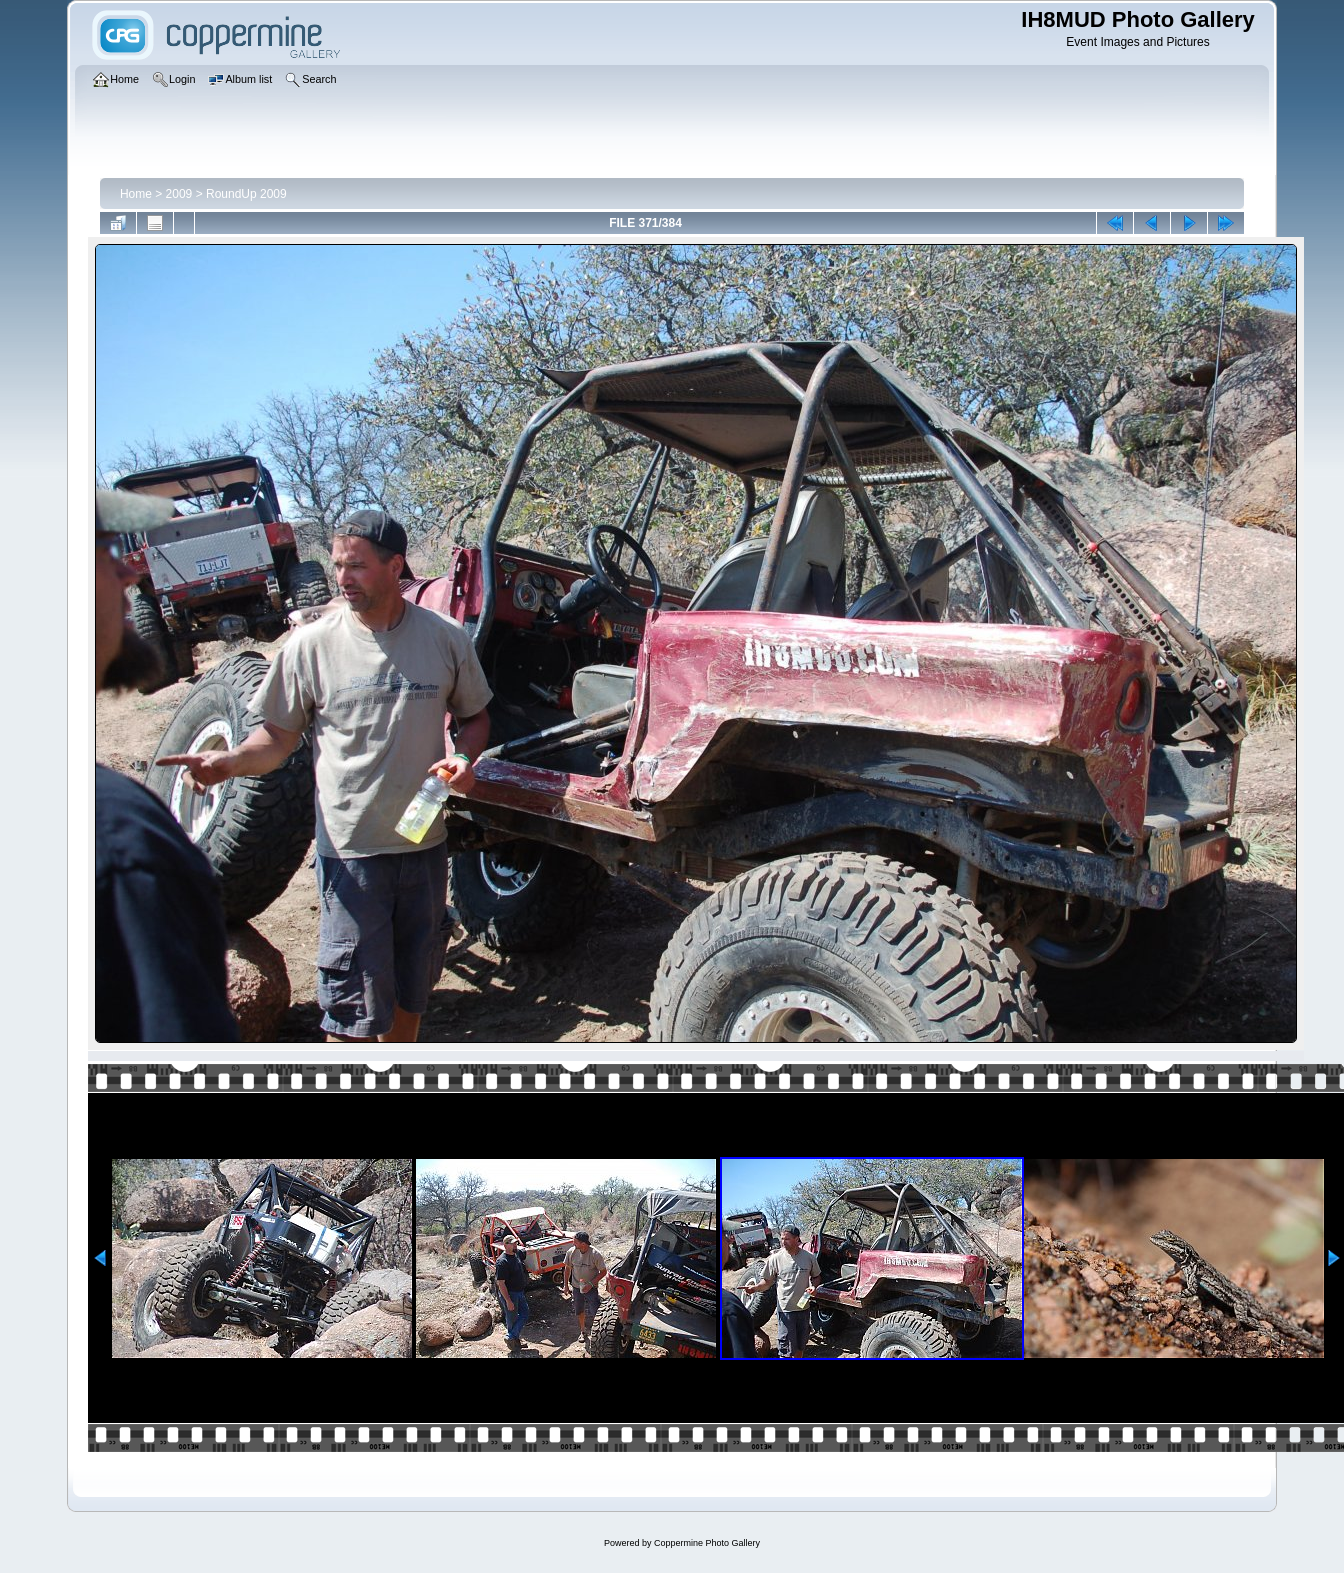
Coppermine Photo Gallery (707, 1543)
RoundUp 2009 (246, 194)
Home (136, 194)
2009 (179, 194)
